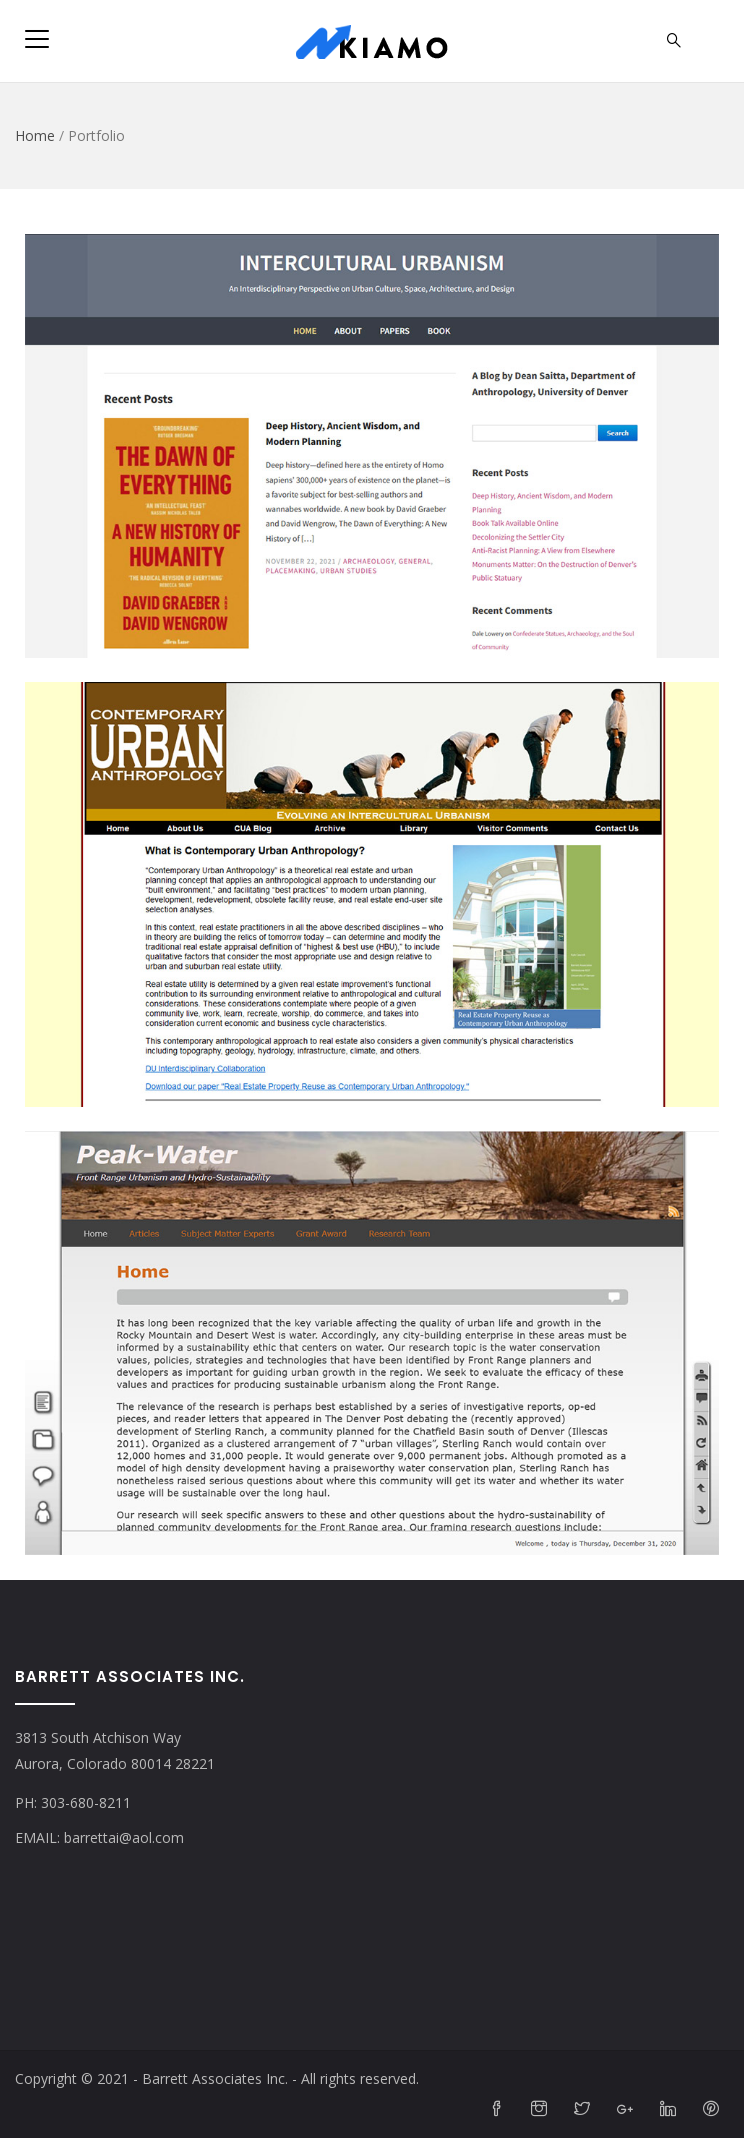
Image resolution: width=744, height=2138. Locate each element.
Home (35, 135)
